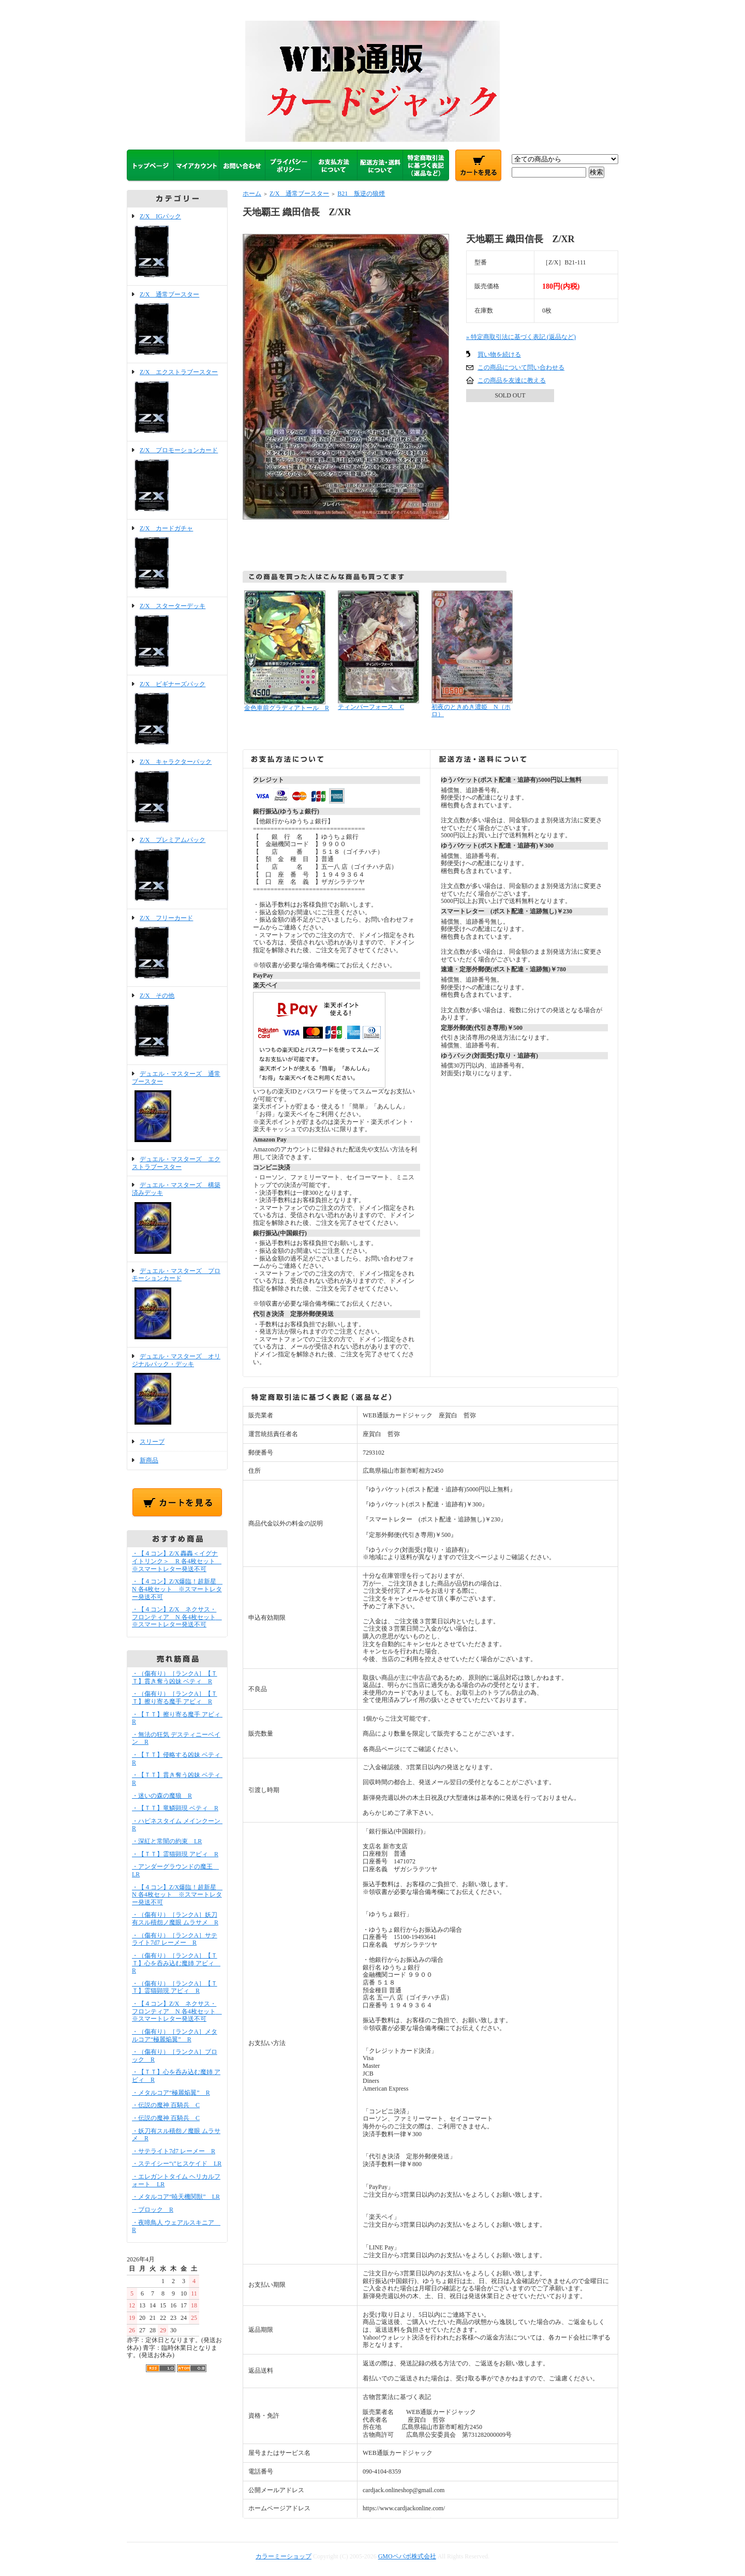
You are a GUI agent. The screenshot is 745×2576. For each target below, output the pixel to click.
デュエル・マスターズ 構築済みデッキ (177, 1218)
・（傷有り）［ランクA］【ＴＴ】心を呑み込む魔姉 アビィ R (176, 1963)
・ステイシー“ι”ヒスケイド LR (176, 2163)
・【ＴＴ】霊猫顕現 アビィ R (175, 1854)
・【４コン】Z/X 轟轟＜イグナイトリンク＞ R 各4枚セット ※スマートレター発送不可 (176, 1561)
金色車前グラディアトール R (286, 708)
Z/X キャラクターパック (177, 791)
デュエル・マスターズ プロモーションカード (177, 1304)
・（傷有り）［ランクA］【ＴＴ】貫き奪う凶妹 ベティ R (174, 1677)
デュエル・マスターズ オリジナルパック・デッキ (177, 1390)
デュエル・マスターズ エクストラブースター (176, 1163)
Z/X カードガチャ (177, 558)
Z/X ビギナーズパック (177, 714)
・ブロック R (152, 2209)
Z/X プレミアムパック (177, 870)
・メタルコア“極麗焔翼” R (171, 2092)
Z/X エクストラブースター (177, 402)
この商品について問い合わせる (521, 367)
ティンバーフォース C (371, 706)
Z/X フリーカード (177, 948)
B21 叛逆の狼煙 (361, 193)
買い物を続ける (499, 354)
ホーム (252, 193)
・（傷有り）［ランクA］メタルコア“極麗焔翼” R (174, 2035)
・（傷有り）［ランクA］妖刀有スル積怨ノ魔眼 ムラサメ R (175, 1918)
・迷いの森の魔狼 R (162, 1795)
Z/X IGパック (177, 246)
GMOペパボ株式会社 (407, 2556)
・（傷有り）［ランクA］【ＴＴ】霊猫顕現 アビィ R (174, 1987)
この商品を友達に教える (512, 380)
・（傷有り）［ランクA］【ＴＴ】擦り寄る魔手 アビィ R (174, 1697)
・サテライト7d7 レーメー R (173, 2151)
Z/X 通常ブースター (177, 324)
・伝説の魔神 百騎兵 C (166, 2105)
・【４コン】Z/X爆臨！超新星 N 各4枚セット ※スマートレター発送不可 (177, 1589)
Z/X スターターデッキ (177, 636)
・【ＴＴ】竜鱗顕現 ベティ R (175, 1808)
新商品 (149, 1460)
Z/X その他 (177, 1025)
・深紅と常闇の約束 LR (167, 1841)
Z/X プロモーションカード (177, 480)
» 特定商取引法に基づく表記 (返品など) (521, 336)
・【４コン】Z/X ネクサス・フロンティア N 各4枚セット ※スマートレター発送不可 (177, 1617)
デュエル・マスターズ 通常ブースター (177, 1107)
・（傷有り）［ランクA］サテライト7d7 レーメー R (174, 1939)
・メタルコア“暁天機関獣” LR (176, 2196)
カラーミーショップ (283, 2556)
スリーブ (152, 1441)
